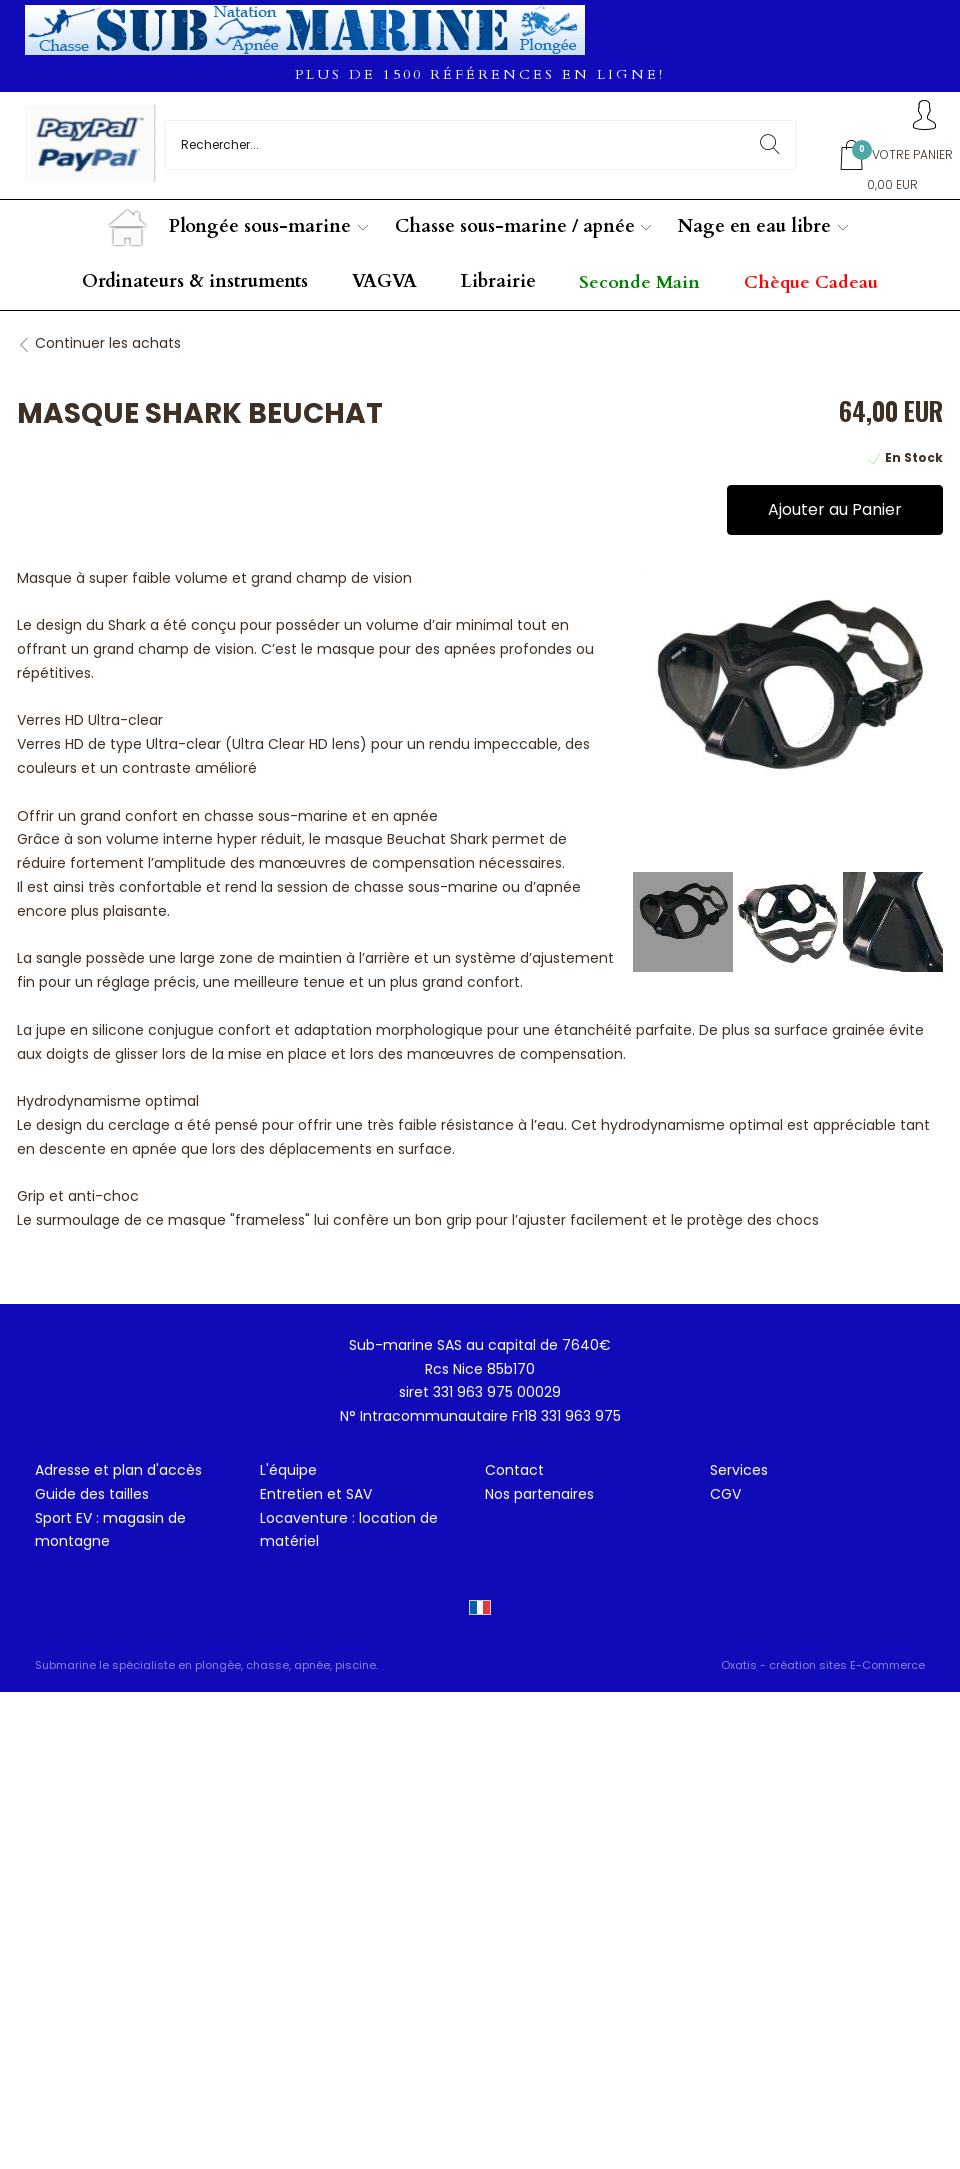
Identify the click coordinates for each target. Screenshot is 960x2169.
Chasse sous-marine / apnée (515, 226)
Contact (514, 1470)
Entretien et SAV (316, 1494)
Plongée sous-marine (260, 226)
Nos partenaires (539, 1494)
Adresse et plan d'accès (118, 1470)
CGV (725, 1494)
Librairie (498, 281)
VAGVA (384, 281)
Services (739, 1470)
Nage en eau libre (754, 226)
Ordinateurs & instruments (195, 281)
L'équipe (288, 1470)
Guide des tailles (92, 1494)
